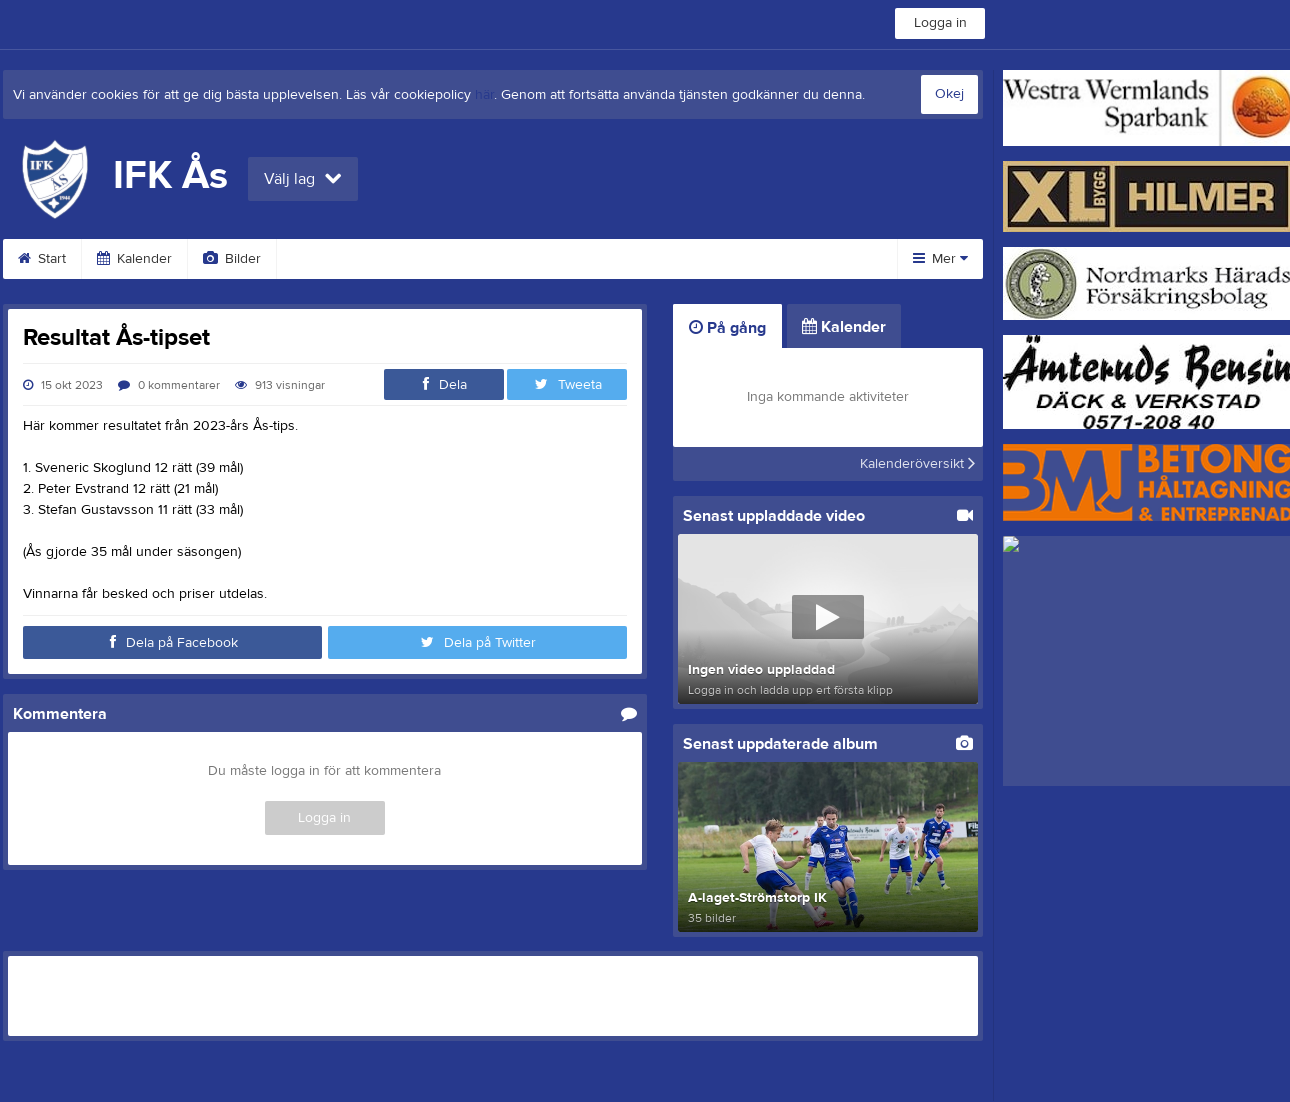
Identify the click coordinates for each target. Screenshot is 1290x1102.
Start (42, 259)
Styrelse (769, 259)
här (484, 95)
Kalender (134, 259)
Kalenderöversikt (917, 464)
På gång (727, 328)
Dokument (538, 259)
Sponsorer (423, 259)
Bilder (232, 259)
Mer (940, 259)
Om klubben (657, 259)
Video (320, 259)
